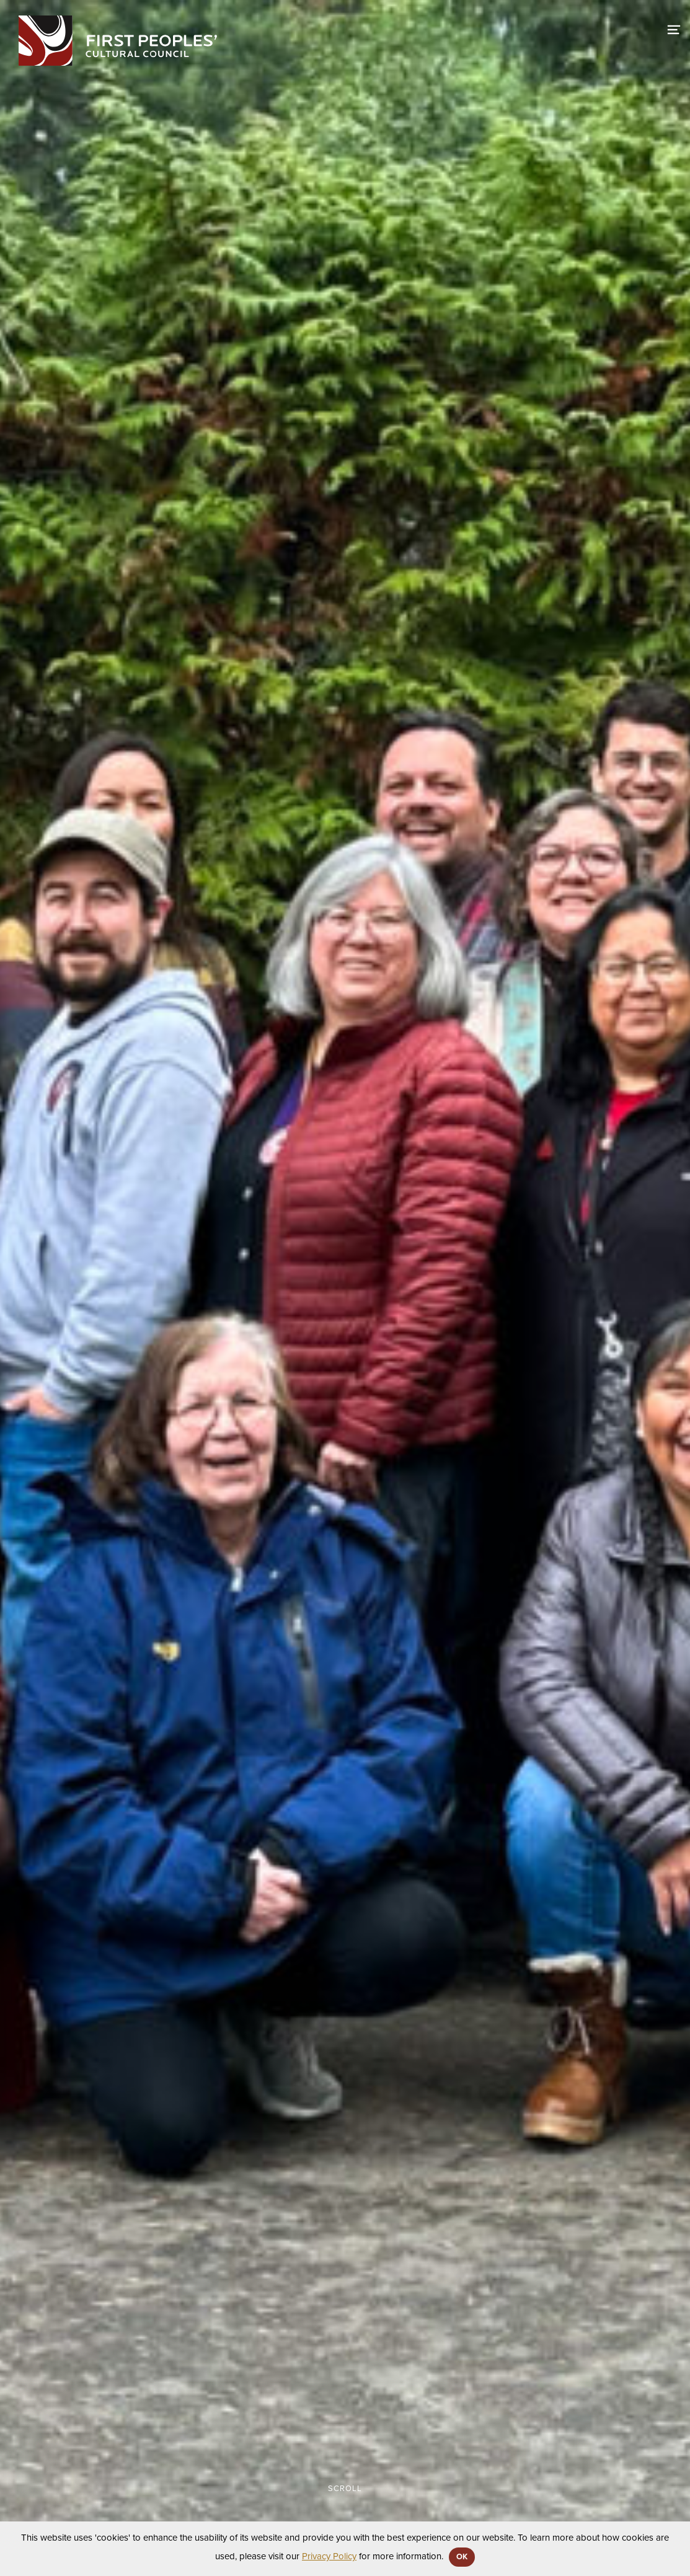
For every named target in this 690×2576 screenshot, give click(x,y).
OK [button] (461, 2557)
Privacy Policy (329, 2556)
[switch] (674, 28)
